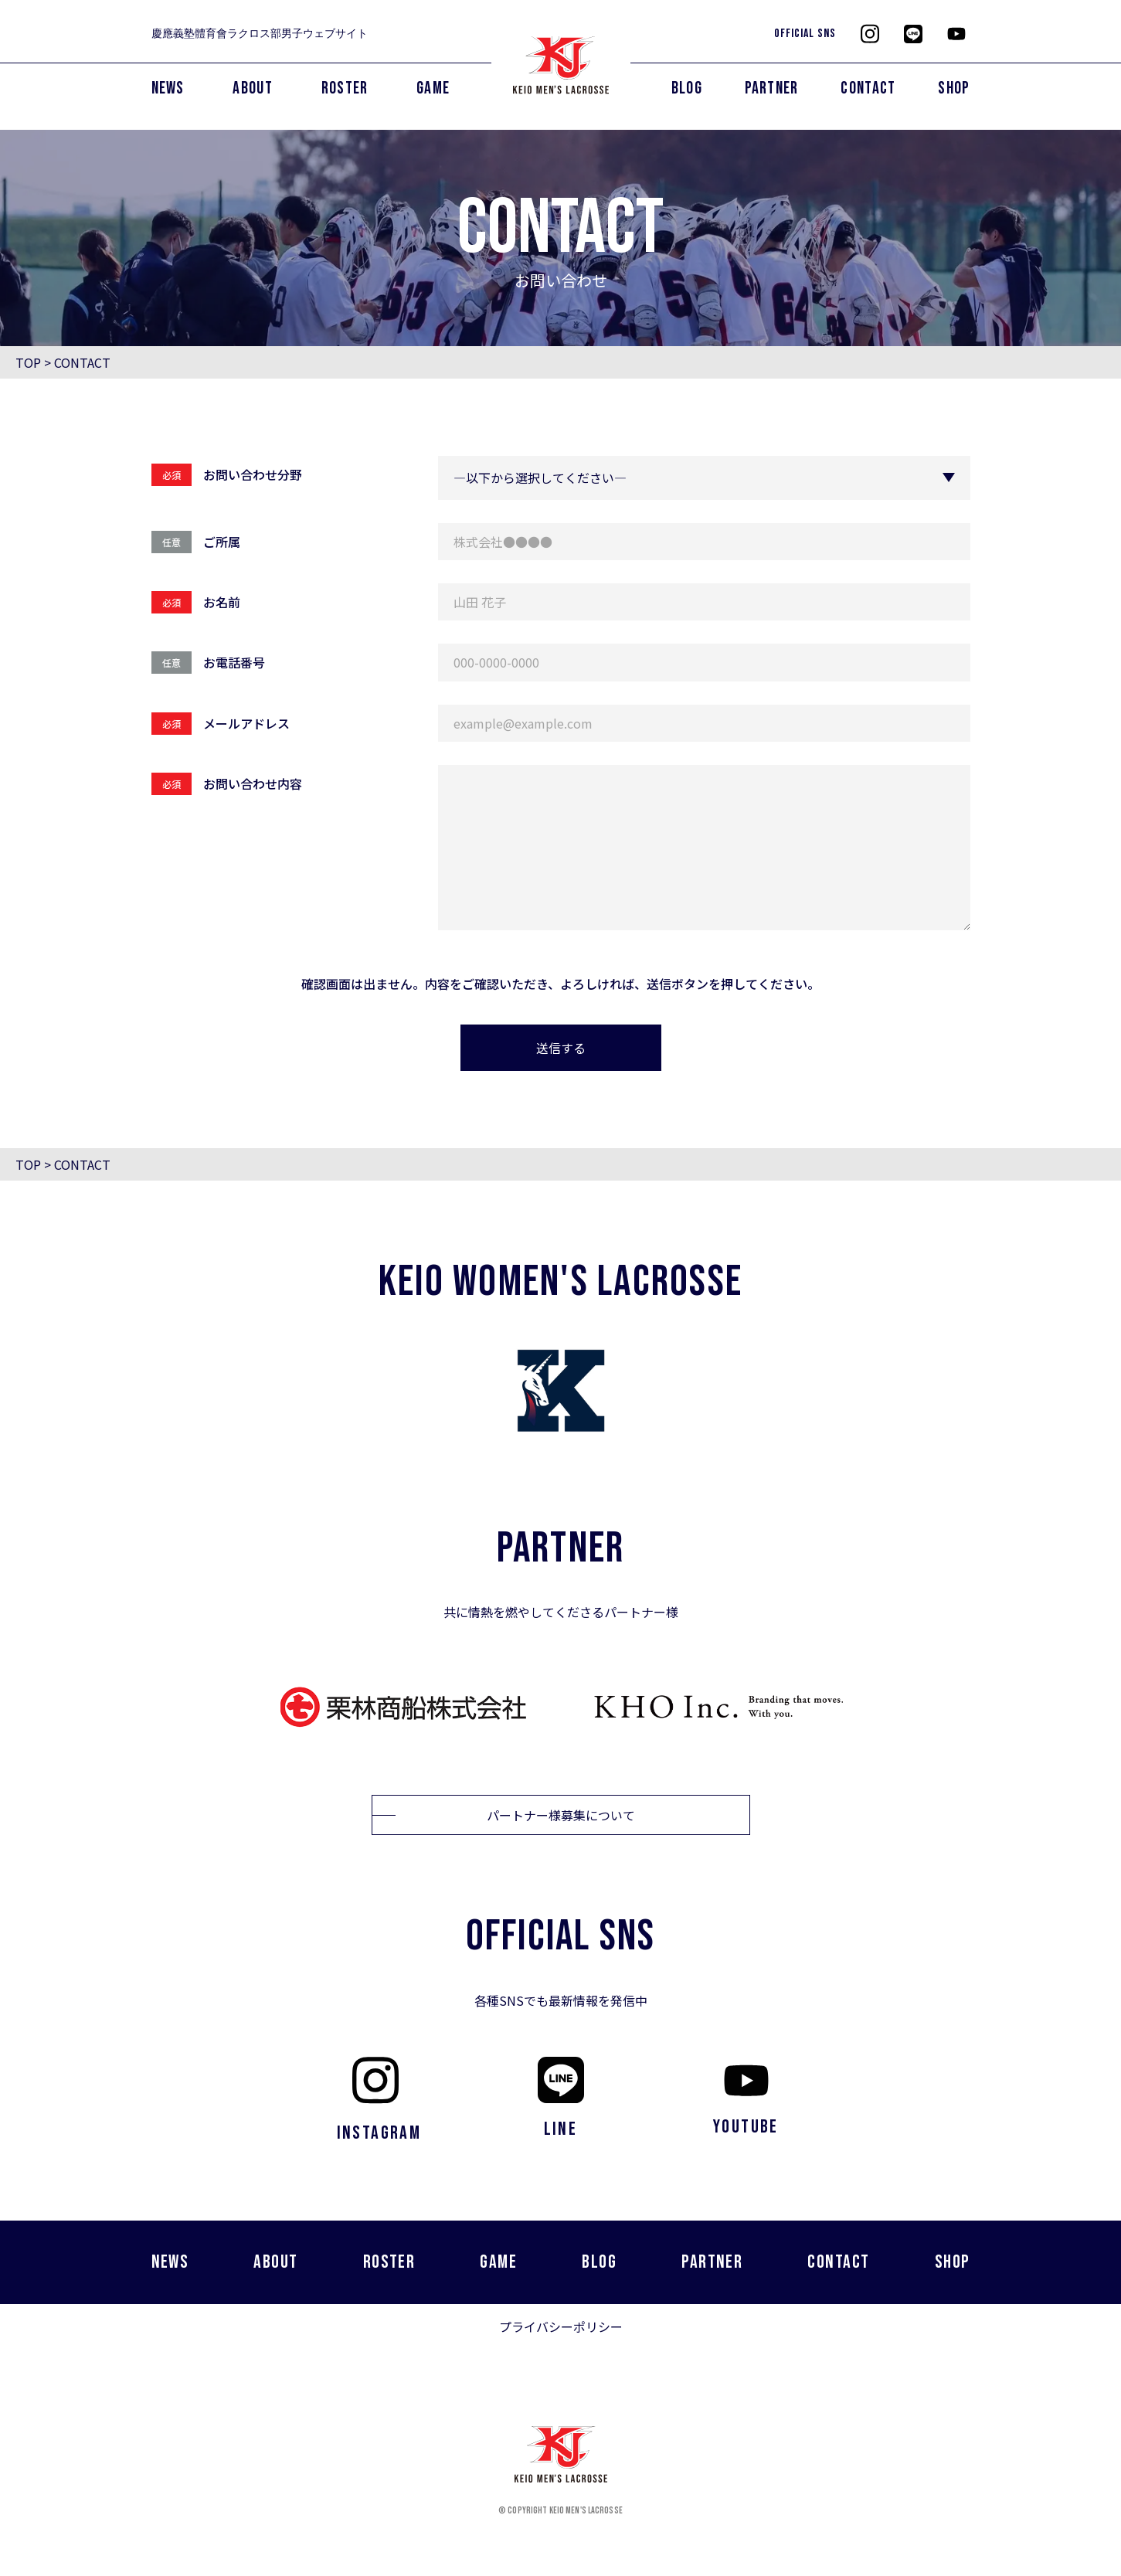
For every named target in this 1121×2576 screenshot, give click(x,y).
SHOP (954, 88)
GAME (433, 88)
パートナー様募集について (561, 1815)
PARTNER (772, 88)
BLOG (686, 88)
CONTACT (868, 88)
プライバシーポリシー (561, 2326)
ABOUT (253, 88)
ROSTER (345, 88)
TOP (28, 362)
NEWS (168, 88)
